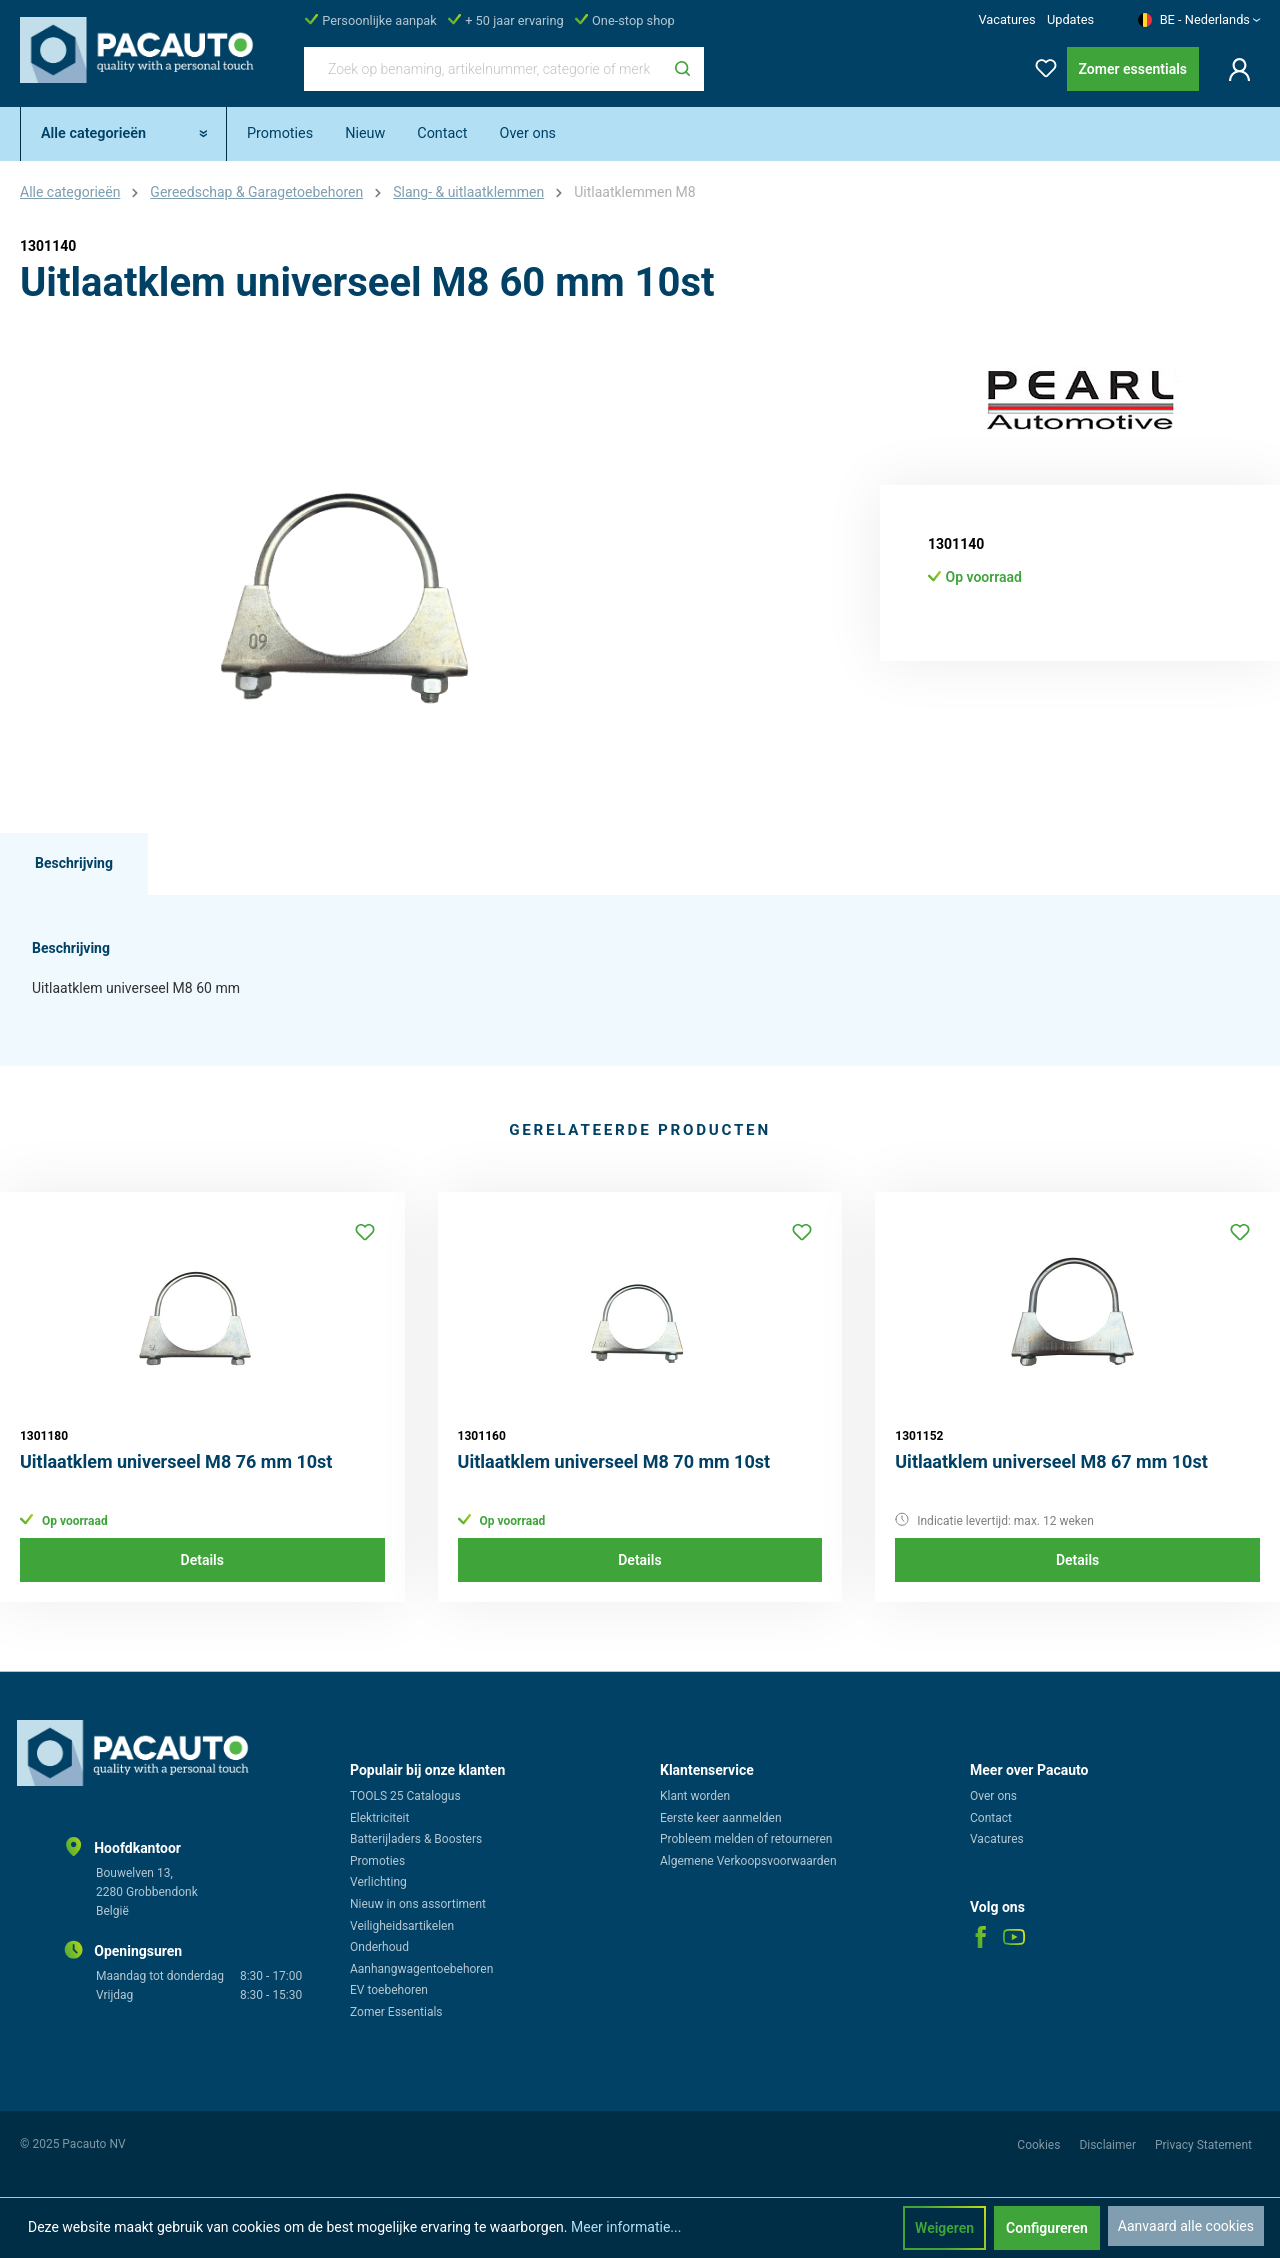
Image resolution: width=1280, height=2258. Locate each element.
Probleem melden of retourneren (746, 1839)
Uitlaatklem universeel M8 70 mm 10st (614, 1461)
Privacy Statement (1203, 2145)
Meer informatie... (626, 2227)
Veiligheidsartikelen (402, 1926)
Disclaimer (1109, 2145)
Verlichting (378, 1882)
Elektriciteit (379, 1818)
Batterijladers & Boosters (416, 1839)
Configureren (1047, 2228)
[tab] (74, 864)
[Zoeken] (682, 69)
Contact (991, 1818)
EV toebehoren (389, 1990)
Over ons (993, 1796)
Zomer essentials (1133, 69)
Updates (1070, 19)
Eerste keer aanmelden (721, 1818)
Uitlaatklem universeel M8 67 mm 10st (1051, 1461)
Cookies (1040, 2145)
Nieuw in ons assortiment (418, 1904)
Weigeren (944, 2228)
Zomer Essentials (396, 2012)
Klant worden (695, 1796)
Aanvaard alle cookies (1186, 2226)
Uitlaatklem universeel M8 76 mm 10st (176, 1461)
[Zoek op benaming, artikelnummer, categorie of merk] (483, 69)
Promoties (377, 1861)
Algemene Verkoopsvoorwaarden (748, 1861)
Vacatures (1006, 19)
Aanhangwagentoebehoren (421, 1969)
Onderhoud (379, 1947)
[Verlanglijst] (1040, 64)
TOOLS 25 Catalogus (405, 1796)
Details (202, 1560)
